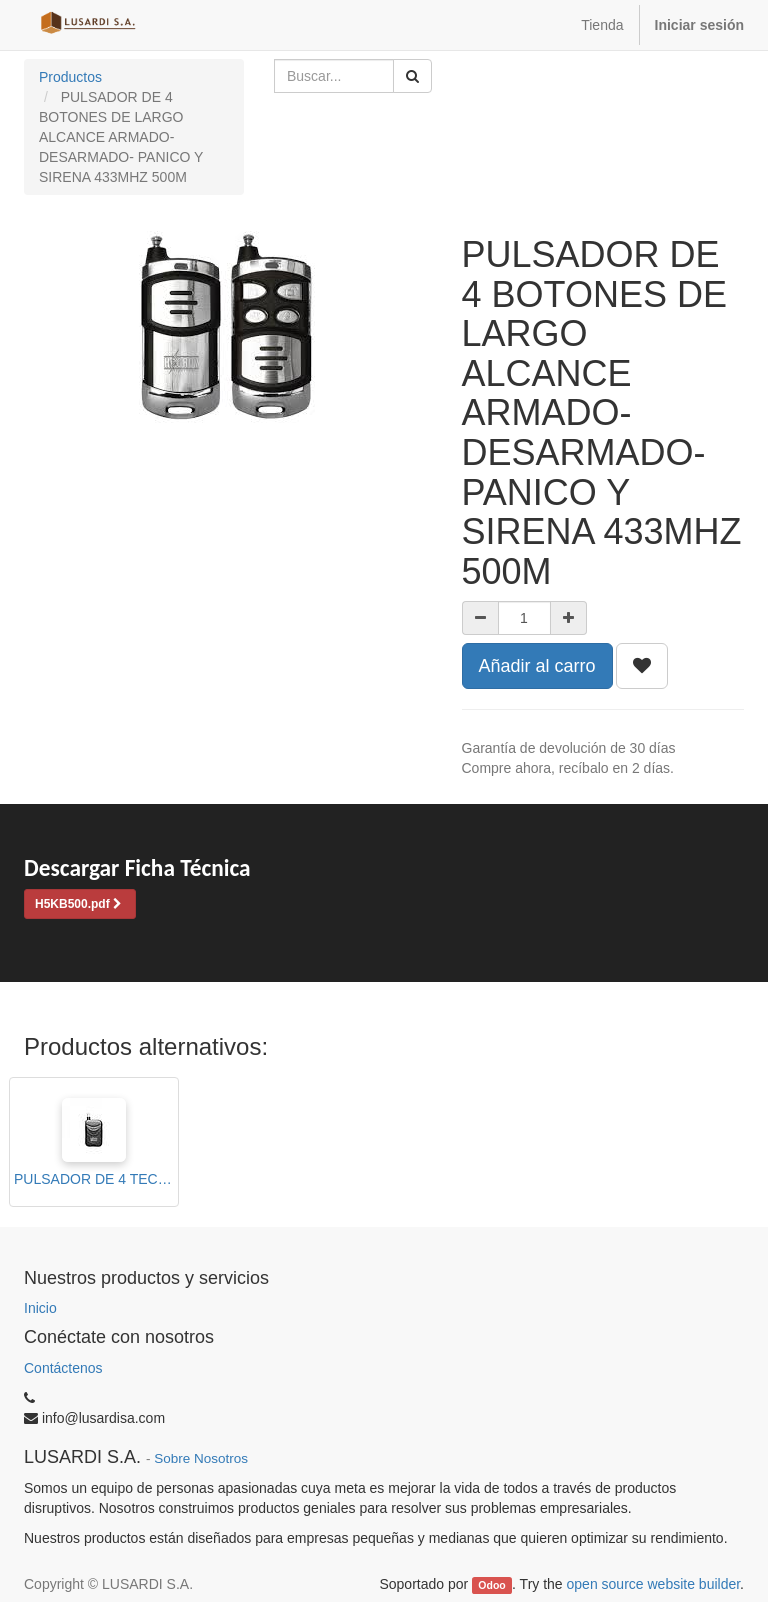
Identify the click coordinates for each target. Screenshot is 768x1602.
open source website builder (654, 1584)
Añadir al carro (537, 666)
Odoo (491, 1585)
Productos (70, 77)
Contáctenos (63, 1368)
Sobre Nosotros (201, 1458)
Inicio (40, 1308)
